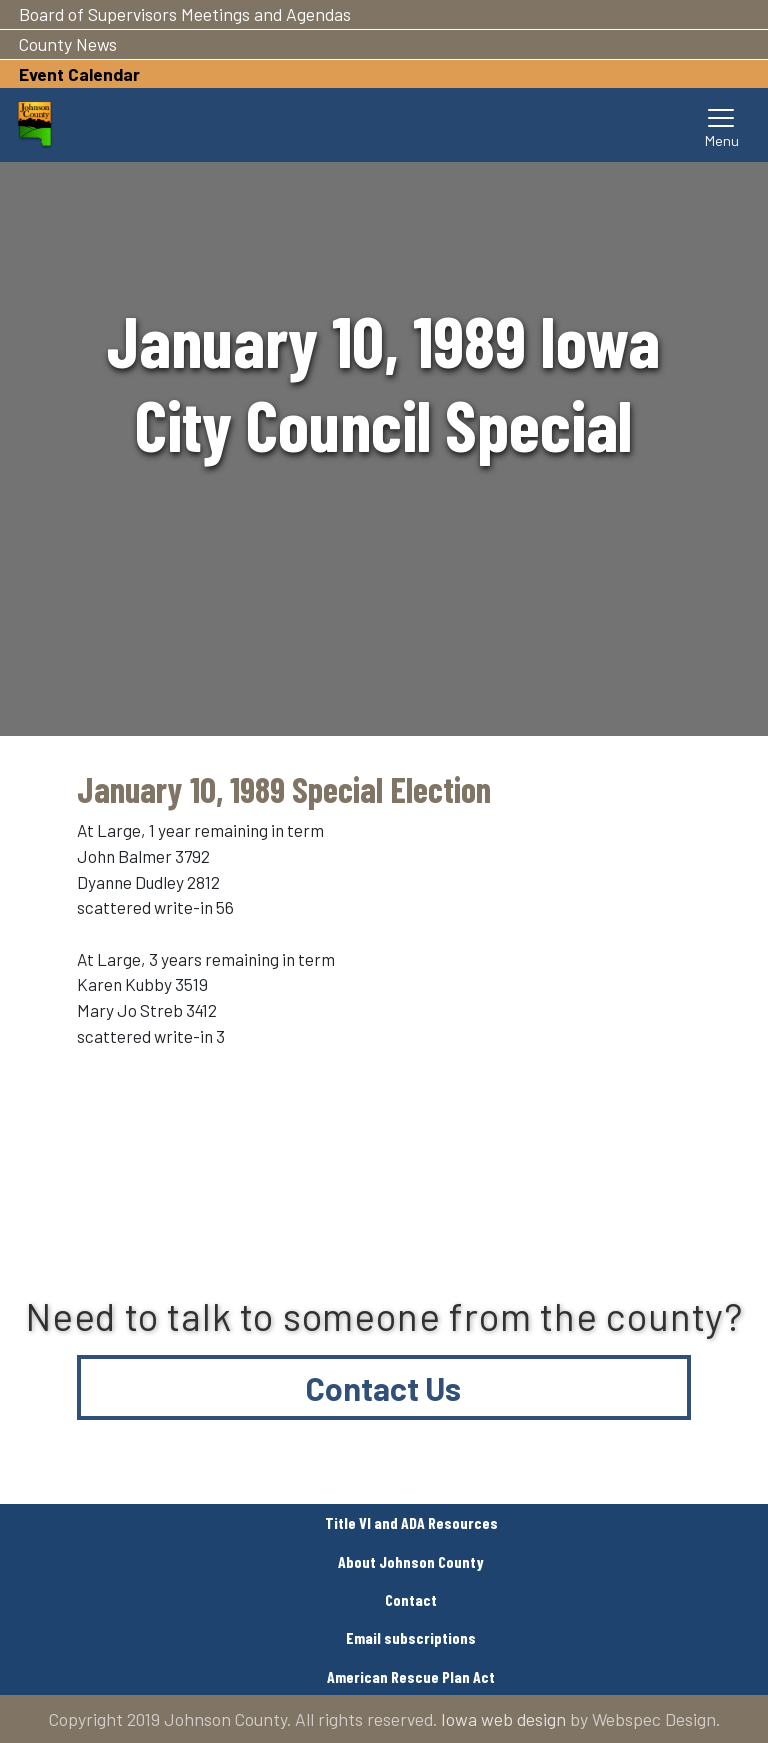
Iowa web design (503, 1719)
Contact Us (383, 1388)
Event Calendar (79, 74)
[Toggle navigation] (722, 125)
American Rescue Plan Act (411, 1676)
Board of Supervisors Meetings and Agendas (185, 14)
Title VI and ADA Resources (411, 1522)
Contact (411, 1599)
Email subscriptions (411, 1637)
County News (68, 44)
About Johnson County (411, 1561)
